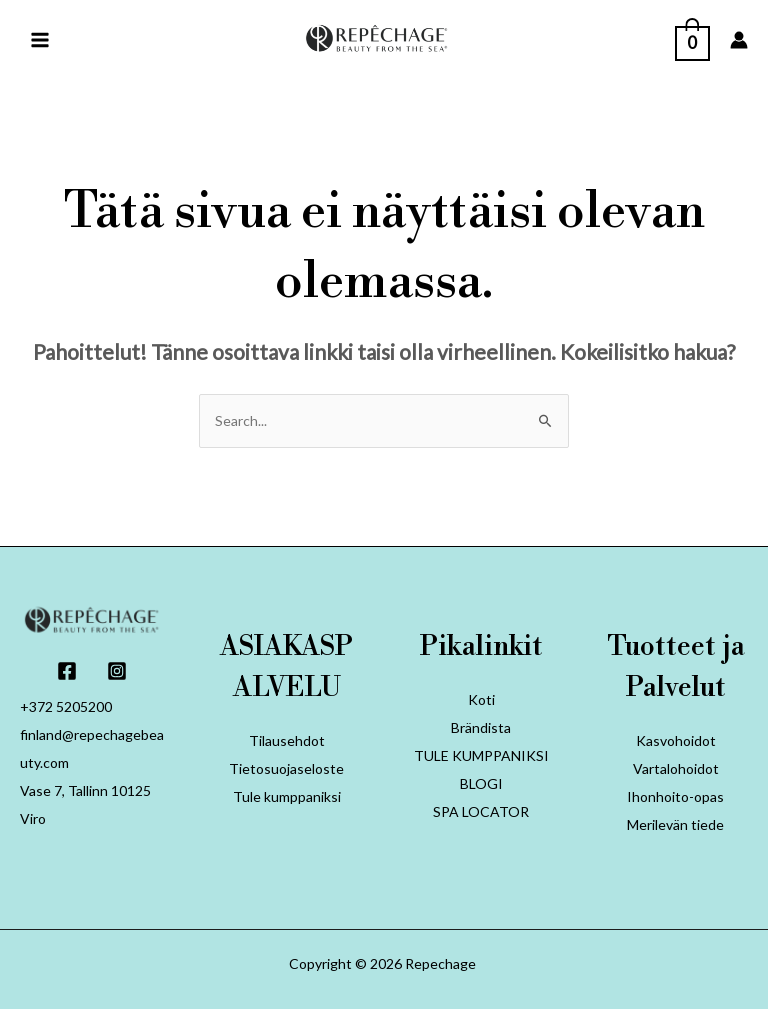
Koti (481, 699)
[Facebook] (67, 671)
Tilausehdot (287, 740)
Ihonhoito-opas (675, 796)
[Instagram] (117, 671)
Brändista (481, 727)
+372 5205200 (66, 706)
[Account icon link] (739, 40)
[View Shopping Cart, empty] (692, 38)
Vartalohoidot (676, 768)
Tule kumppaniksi (287, 796)
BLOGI (481, 783)
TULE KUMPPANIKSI (481, 755)
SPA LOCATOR (481, 811)
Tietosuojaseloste (286, 768)
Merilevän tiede (675, 824)
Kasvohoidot (676, 740)
